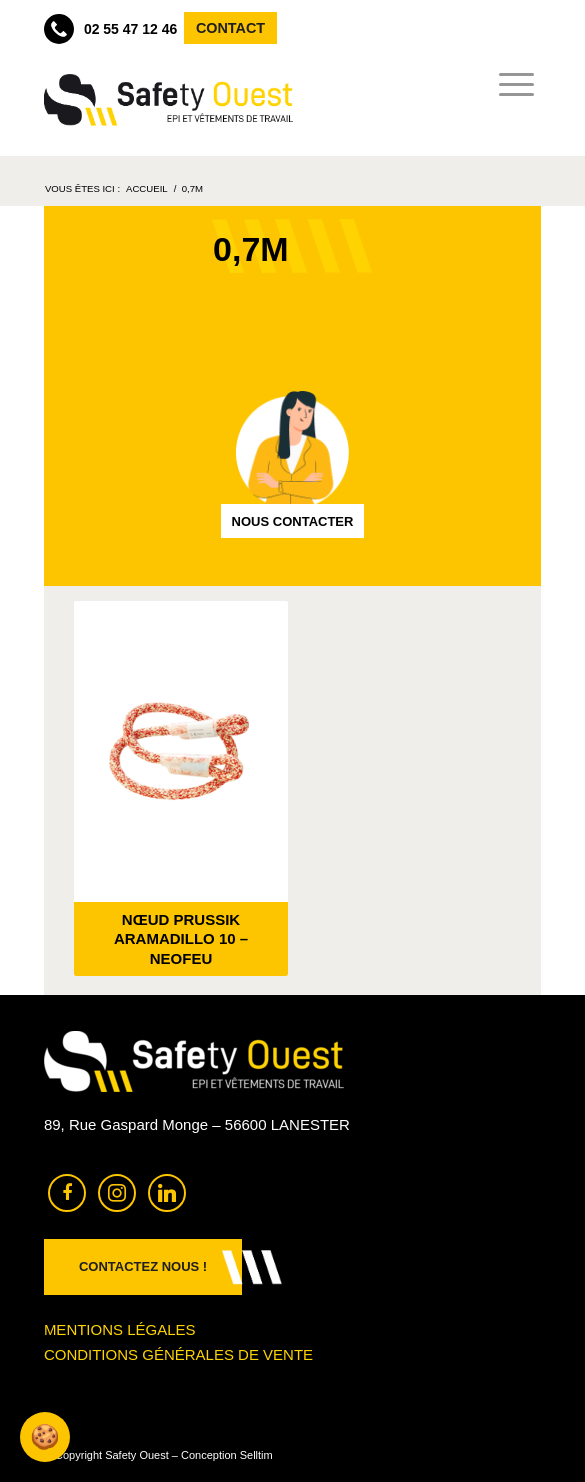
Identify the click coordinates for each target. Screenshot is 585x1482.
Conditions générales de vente (178, 1354)
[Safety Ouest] (168, 100)
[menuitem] (510, 85)
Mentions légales (120, 1329)
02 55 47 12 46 (110, 29)
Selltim (256, 1455)
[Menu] (510, 85)
